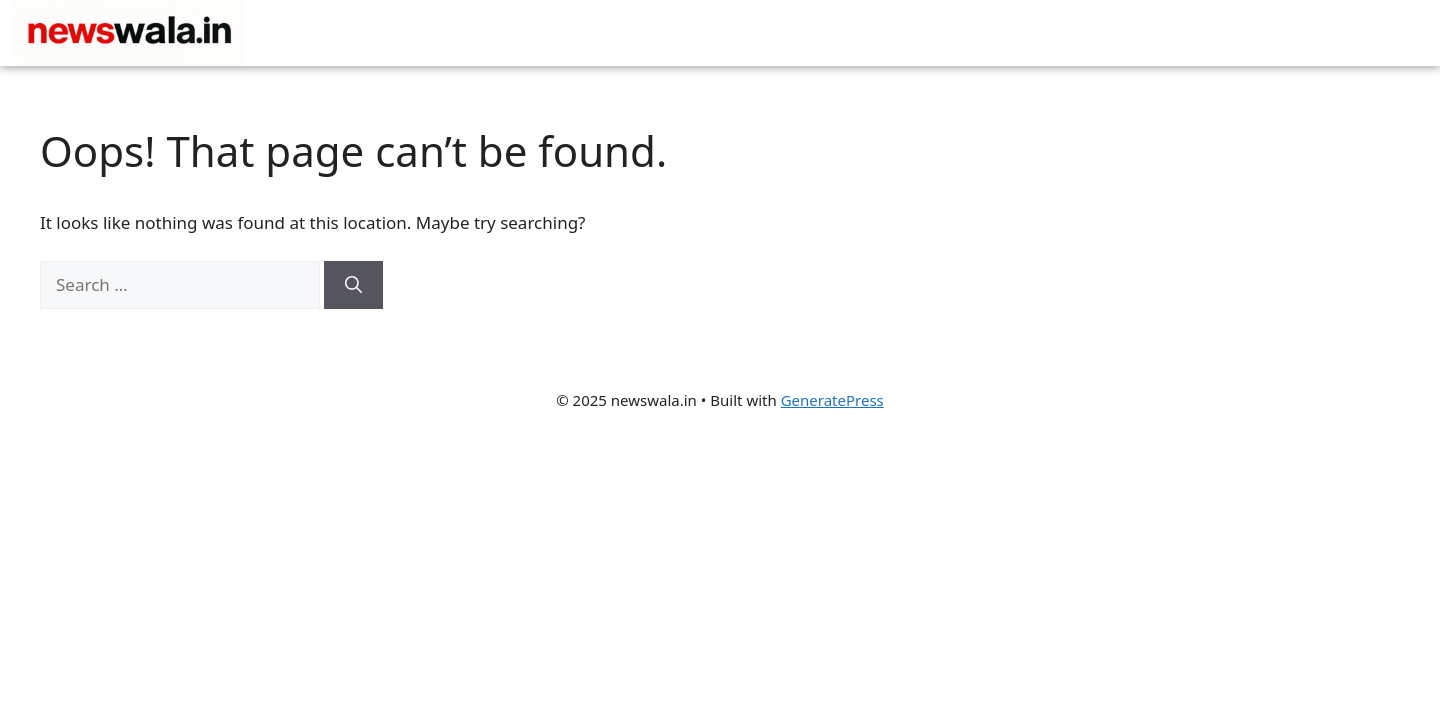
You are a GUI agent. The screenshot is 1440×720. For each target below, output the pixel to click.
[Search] (353, 285)
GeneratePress (832, 400)
